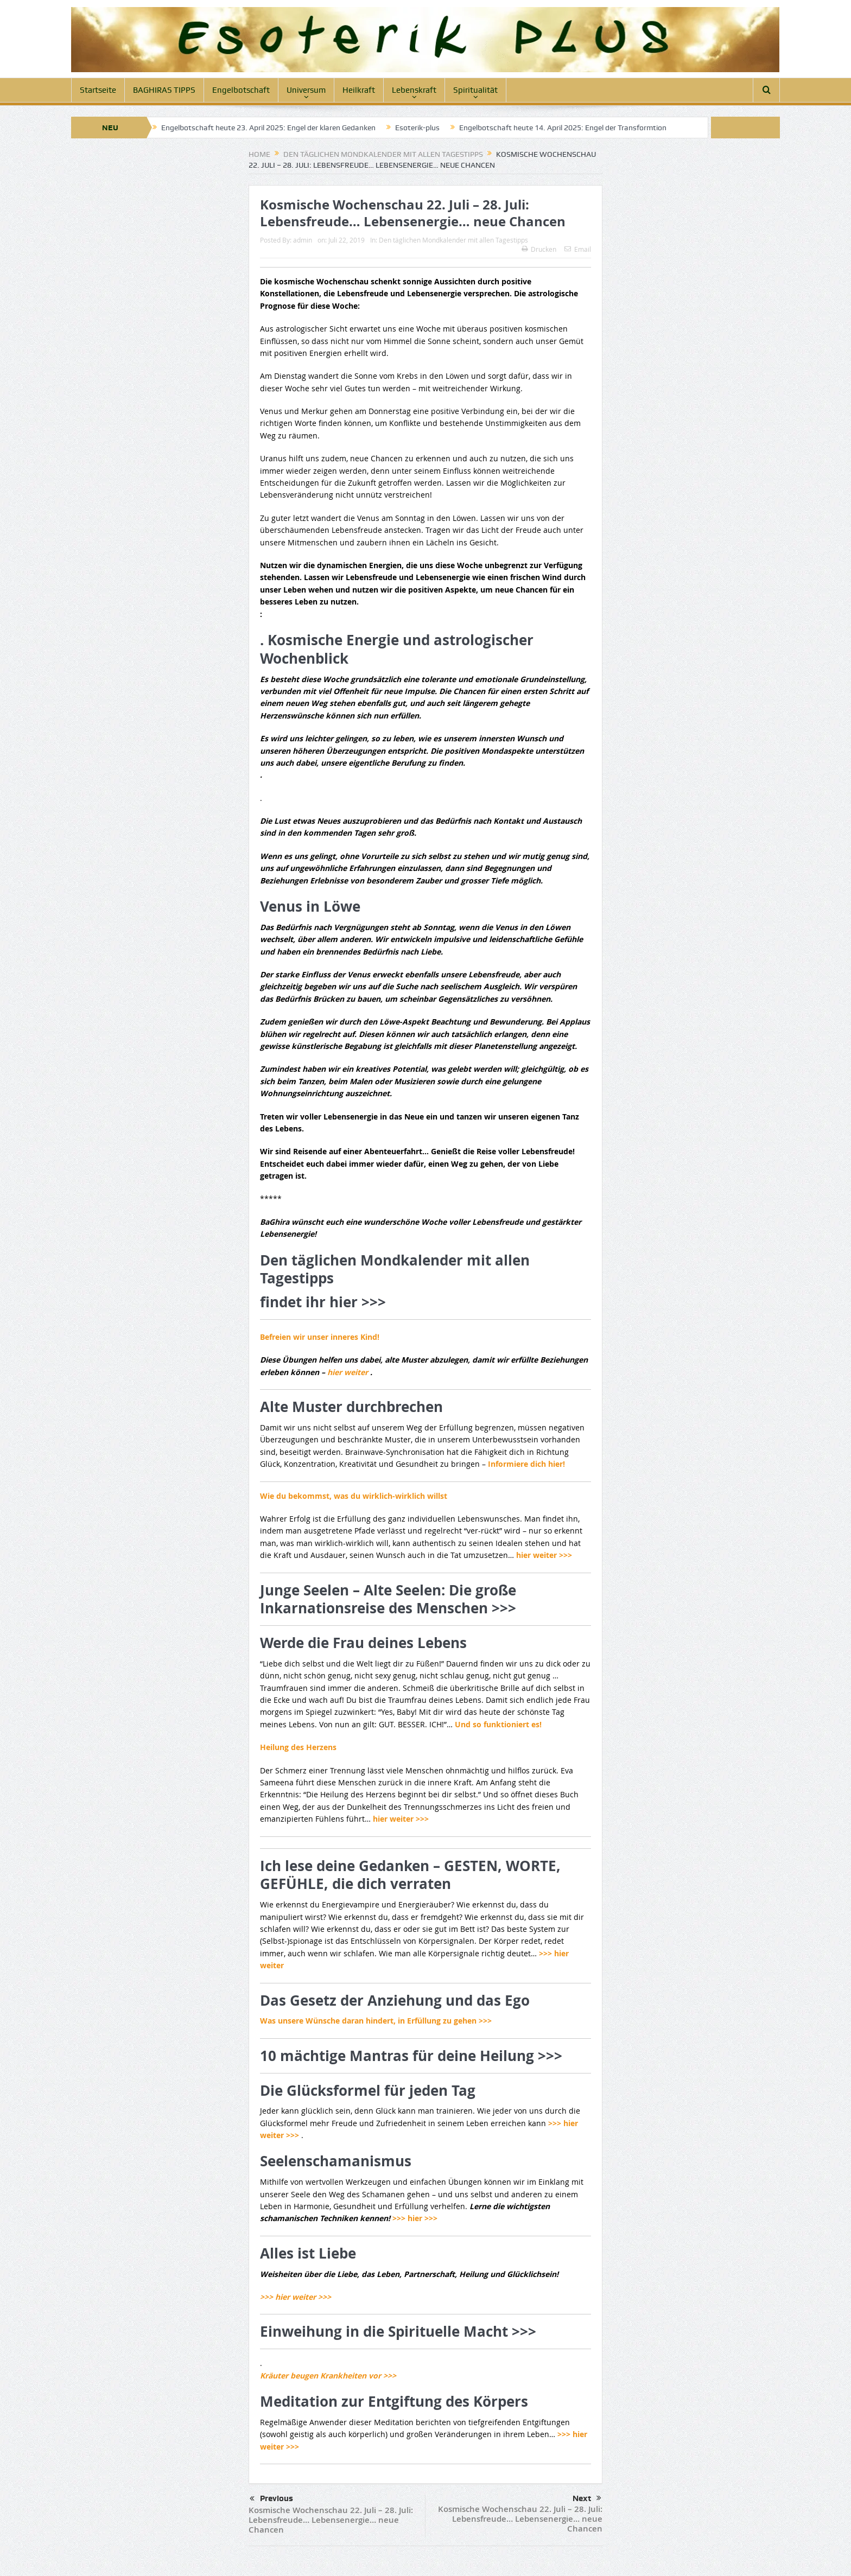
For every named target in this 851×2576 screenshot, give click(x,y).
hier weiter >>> (544, 1555)
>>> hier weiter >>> (295, 2297)
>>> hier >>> (414, 2218)
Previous (271, 2499)
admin (302, 240)
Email (577, 249)
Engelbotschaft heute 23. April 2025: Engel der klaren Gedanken (268, 127)
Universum (306, 90)
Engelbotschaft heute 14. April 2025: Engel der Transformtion (562, 127)
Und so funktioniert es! (498, 1724)
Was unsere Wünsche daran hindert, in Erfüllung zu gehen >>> (376, 2020)
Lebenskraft (414, 90)
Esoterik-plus (417, 127)
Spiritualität (475, 90)
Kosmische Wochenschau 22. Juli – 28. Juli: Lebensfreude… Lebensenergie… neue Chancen (331, 2519)
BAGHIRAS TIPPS (164, 90)
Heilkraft (358, 90)
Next (587, 2498)
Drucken (539, 249)
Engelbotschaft (241, 90)
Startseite (98, 90)
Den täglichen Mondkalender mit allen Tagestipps (453, 240)
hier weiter (348, 1372)
